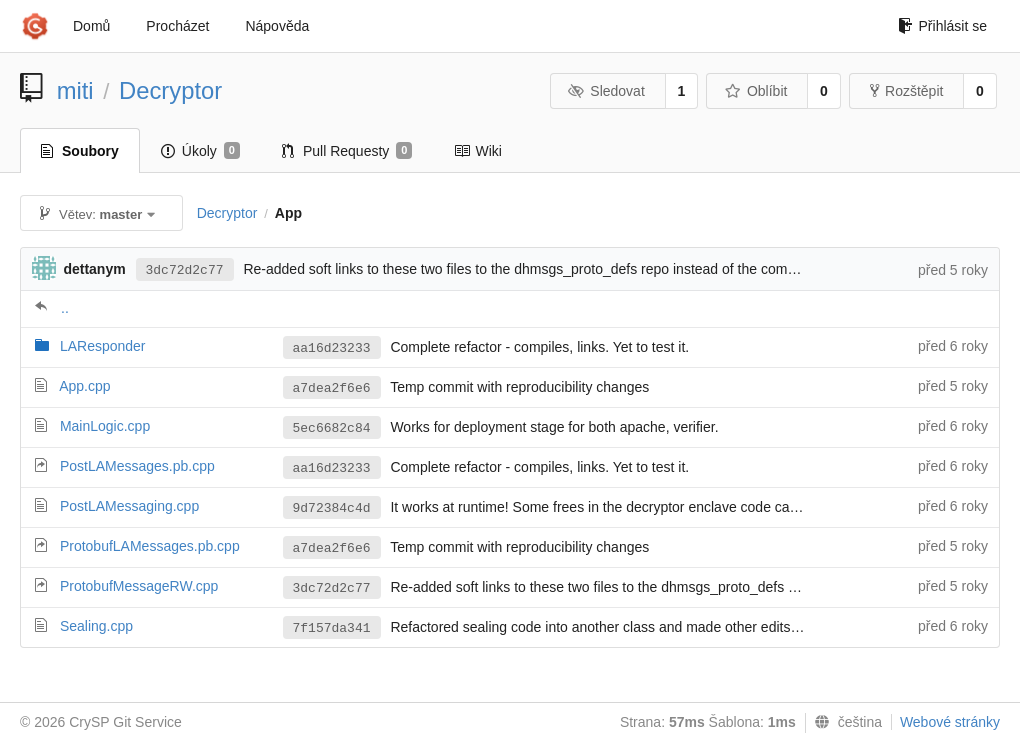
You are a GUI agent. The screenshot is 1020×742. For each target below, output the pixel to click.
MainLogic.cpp (105, 426)
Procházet (177, 26)
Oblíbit (755, 91)
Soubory (80, 151)
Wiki (477, 151)
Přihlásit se (942, 26)
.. (65, 308)
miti (75, 90)
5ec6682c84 (332, 428)
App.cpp (84, 386)
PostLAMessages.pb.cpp (137, 466)
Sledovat (606, 91)
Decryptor (170, 90)
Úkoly (200, 151)
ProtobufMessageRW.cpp (139, 586)
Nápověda (277, 26)
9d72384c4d (332, 508)
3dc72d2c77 (185, 270)
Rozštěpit (906, 91)
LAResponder (103, 346)
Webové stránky (950, 722)
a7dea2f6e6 (332, 388)
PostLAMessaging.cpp (129, 506)
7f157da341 (332, 628)
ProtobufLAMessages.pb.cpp (150, 546)
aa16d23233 (332, 348)
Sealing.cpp (96, 626)
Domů (91, 26)
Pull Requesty (347, 151)
